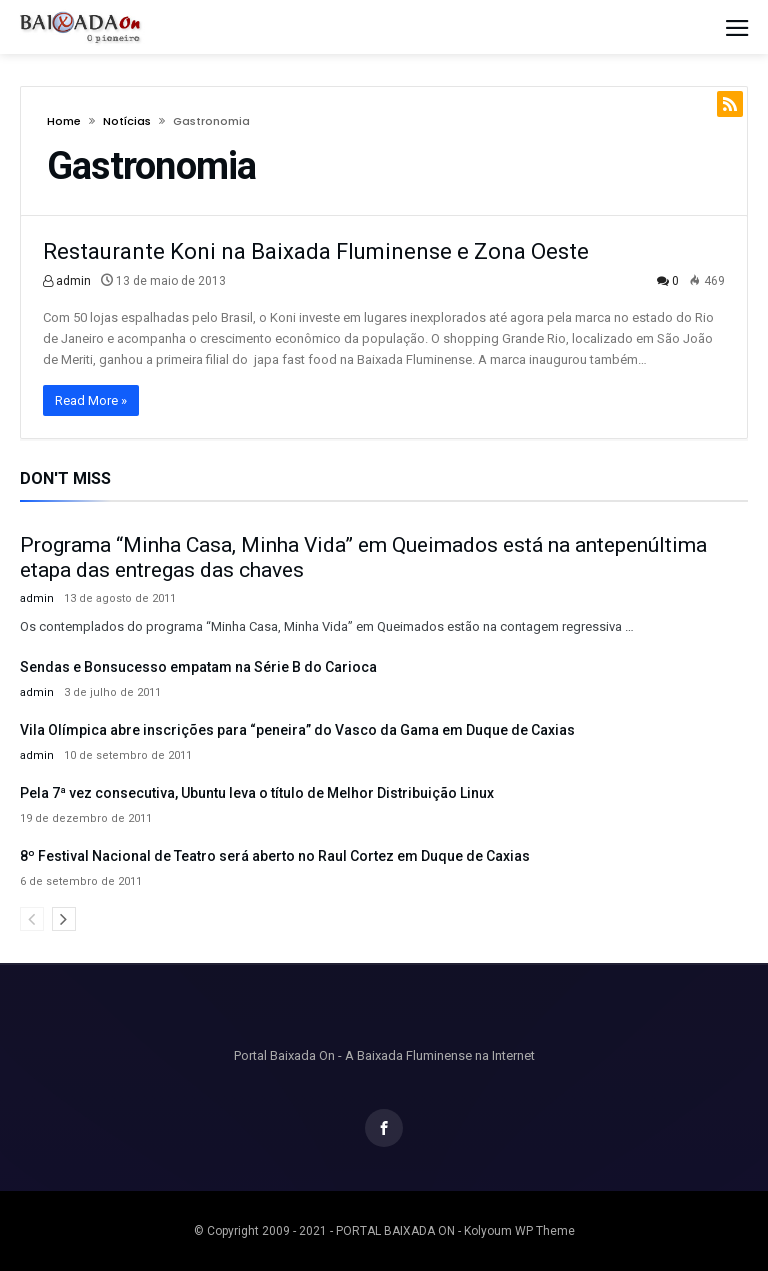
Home (64, 121)
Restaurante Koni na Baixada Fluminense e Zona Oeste (316, 251)
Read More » (91, 400)
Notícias (127, 121)
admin (67, 281)
